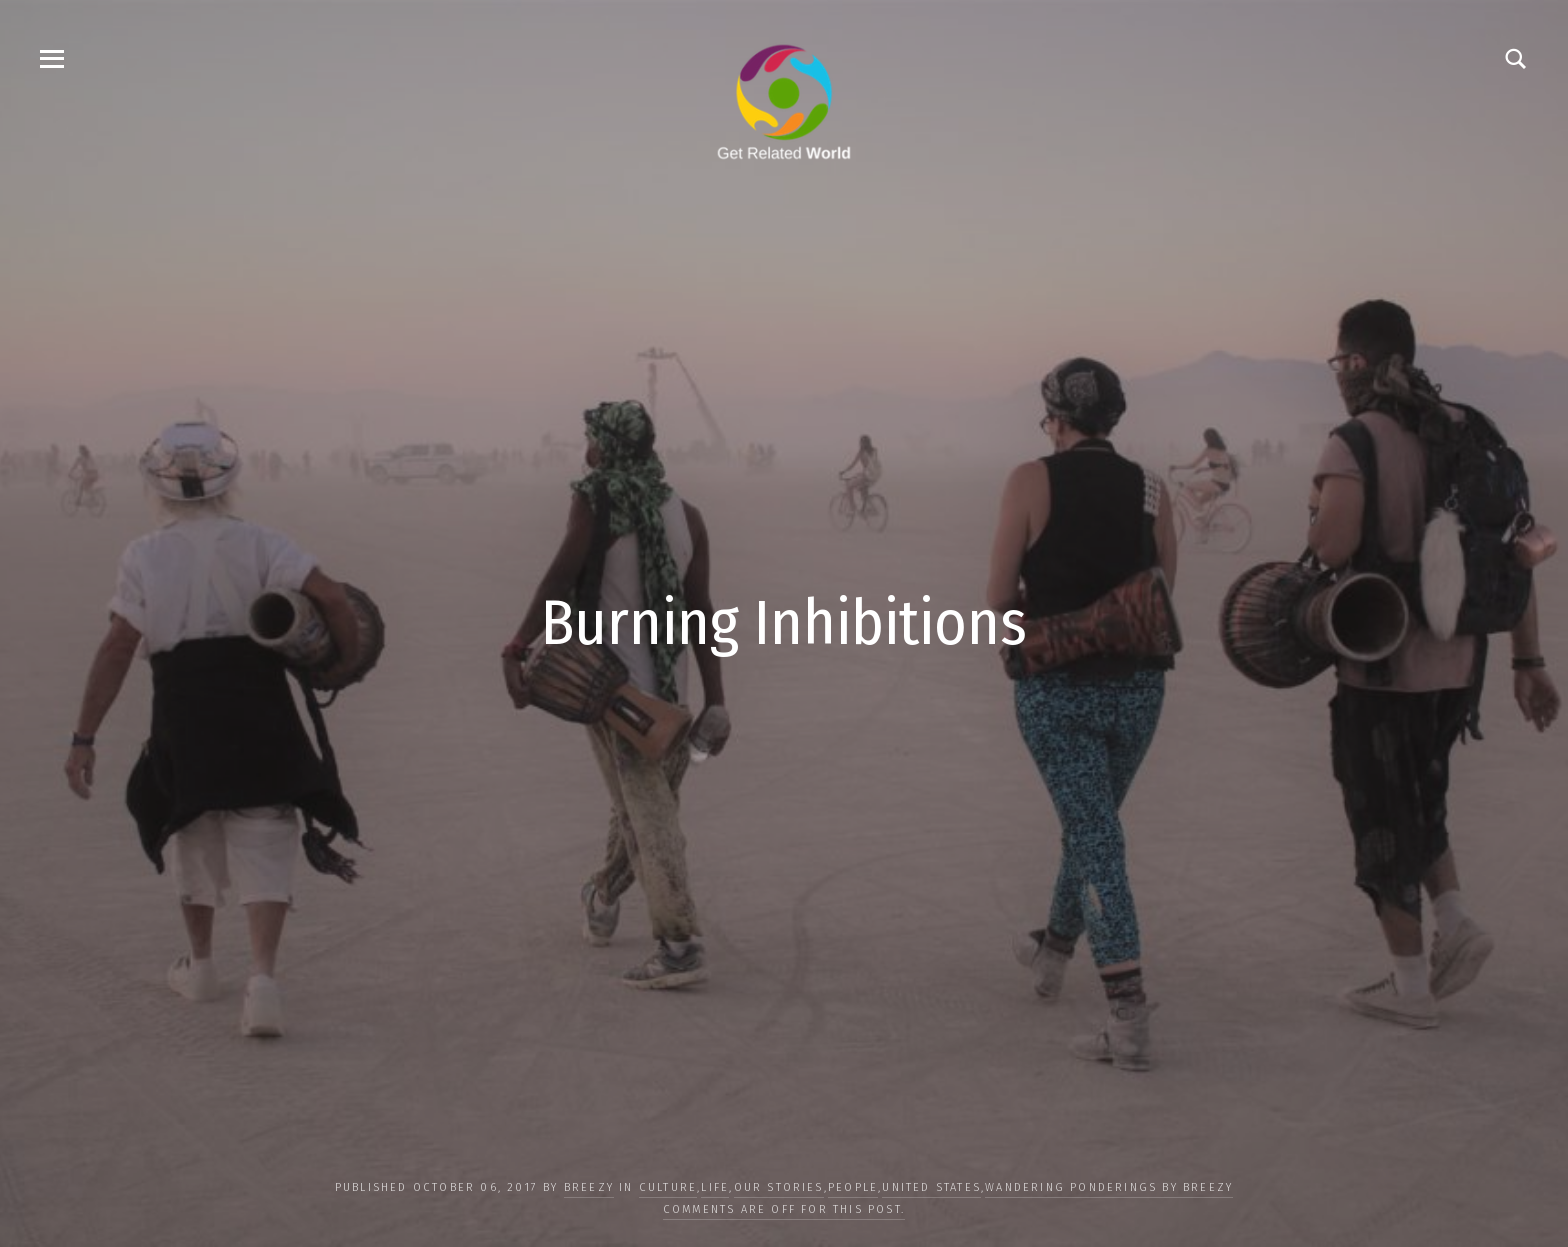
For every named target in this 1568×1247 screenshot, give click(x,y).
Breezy (589, 1187)
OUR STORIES (779, 1187)
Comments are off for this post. (784, 1209)
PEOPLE (853, 1187)
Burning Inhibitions (784, 623)
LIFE (715, 1187)
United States (931, 1187)
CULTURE (668, 1187)
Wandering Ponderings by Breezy (1109, 1187)
